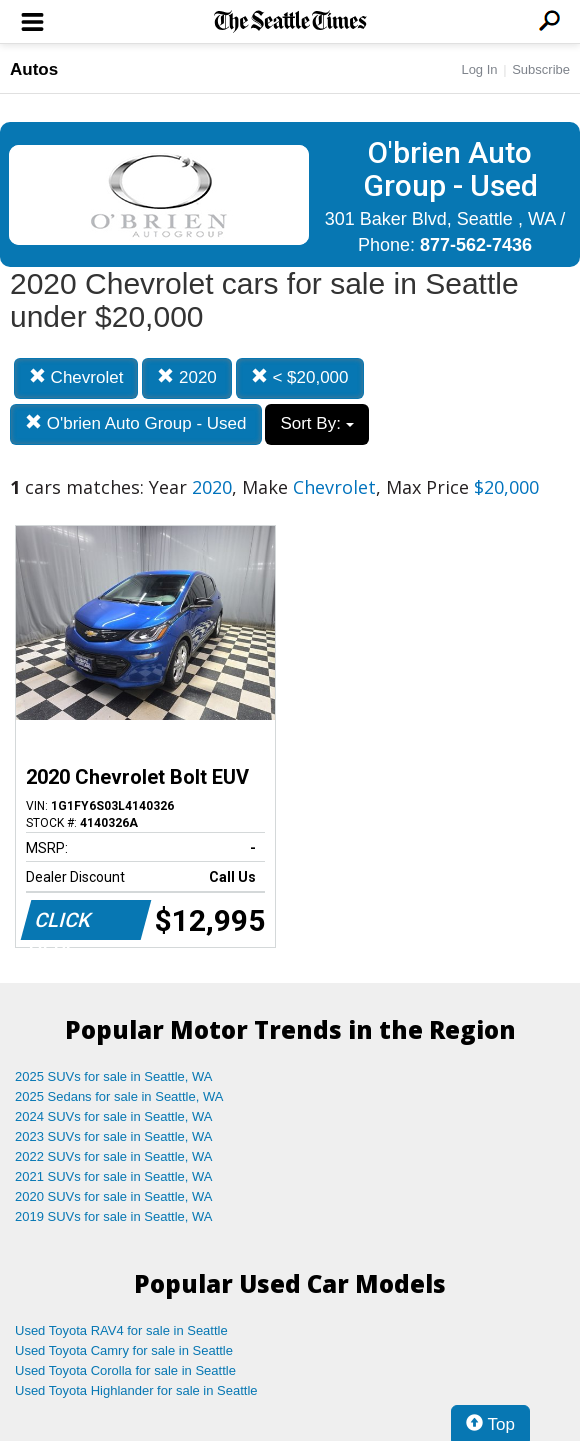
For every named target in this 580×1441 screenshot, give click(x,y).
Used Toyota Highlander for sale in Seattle (136, 1390)
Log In (479, 69)
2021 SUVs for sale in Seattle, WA (114, 1176)
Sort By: (316, 423)
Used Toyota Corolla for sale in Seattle (125, 1370)
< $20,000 (300, 377)
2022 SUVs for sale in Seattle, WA (114, 1156)
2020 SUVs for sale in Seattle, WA (114, 1196)
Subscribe (541, 69)
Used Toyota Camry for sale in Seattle (124, 1350)
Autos (34, 69)
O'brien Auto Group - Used (136, 423)
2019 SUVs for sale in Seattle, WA (114, 1216)
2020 (187, 377)
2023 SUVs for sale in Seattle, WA (114, 1136)
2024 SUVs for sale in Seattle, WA (114, 1116)
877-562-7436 (476, 245)
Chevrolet (76, 377)
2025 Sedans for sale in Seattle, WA (119, 1096)
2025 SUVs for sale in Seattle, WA (114, 1076)
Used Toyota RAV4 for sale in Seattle (121, 1330)
